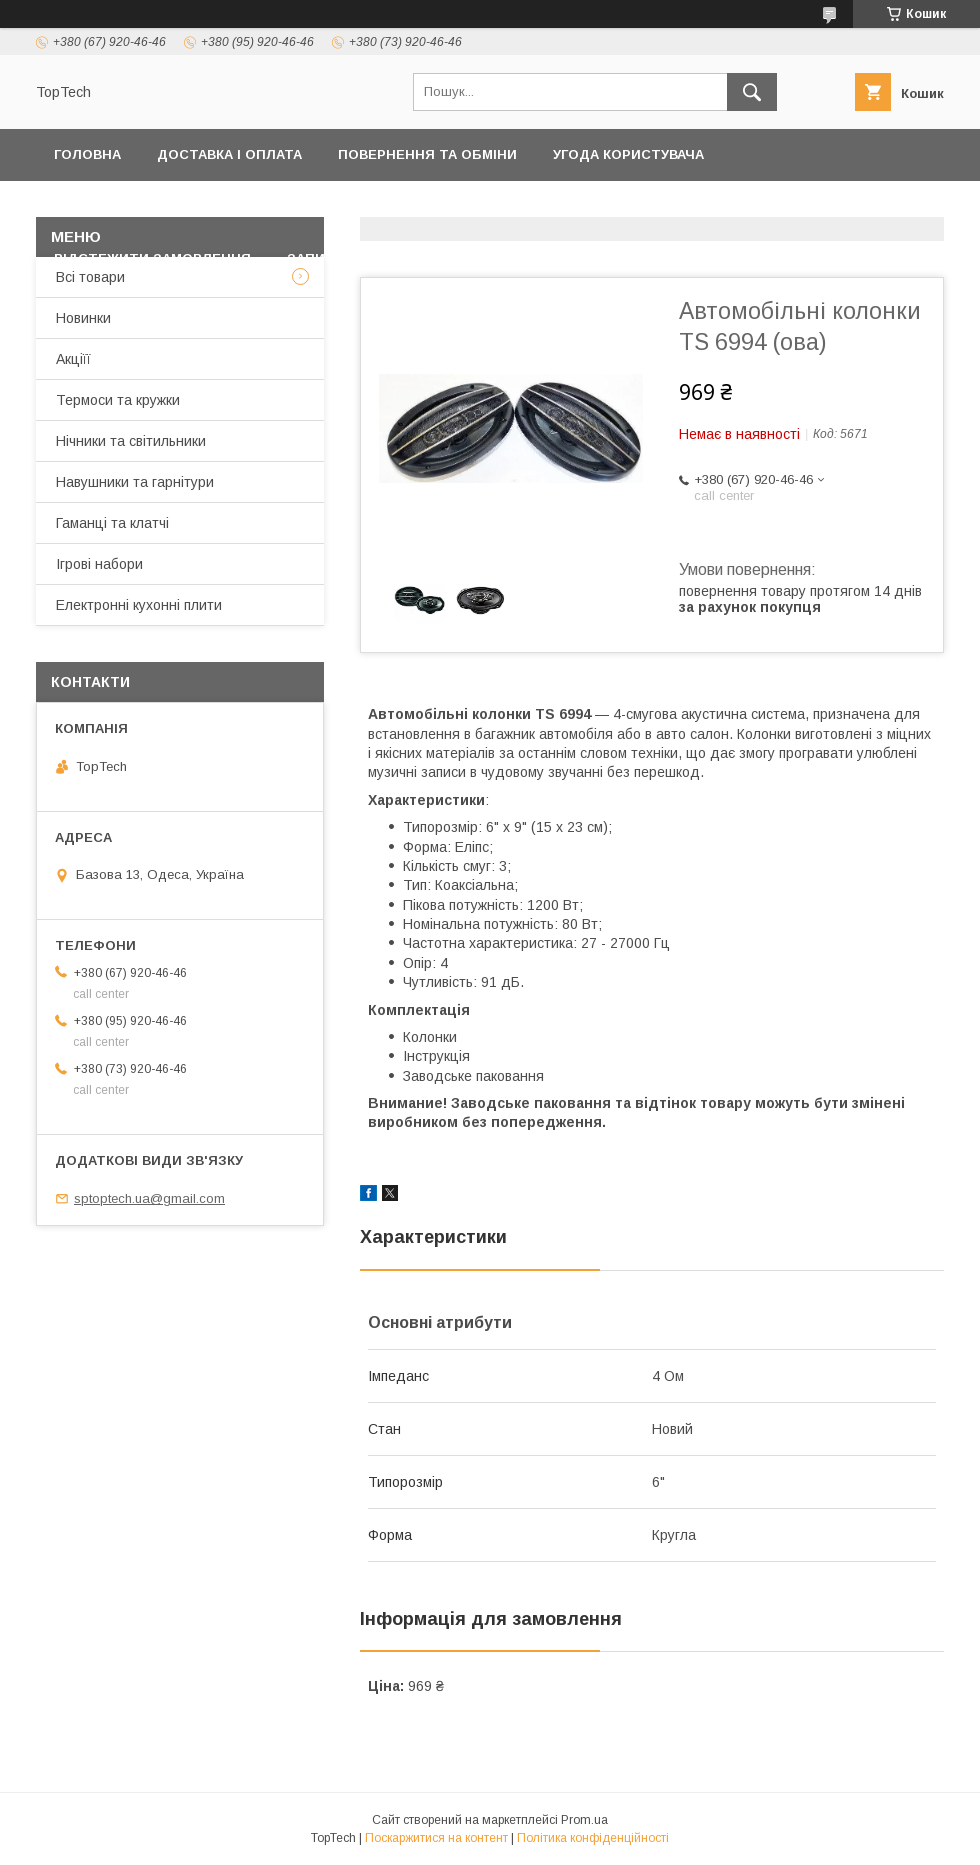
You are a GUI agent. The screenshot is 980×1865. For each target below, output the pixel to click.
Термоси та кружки (118, 400)
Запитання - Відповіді (373, 258)
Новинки (83, 318)
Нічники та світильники (131, 441)
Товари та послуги (495, 206)
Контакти (347, 206)
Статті (520, 258)
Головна (87, 154)
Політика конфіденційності (164, 206)
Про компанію (866, 206)
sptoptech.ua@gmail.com (149, 1198)
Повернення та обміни (427, 154)
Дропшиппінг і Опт (700, 206)
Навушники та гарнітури (135, 482)
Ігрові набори (99, 564)
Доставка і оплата (229, 154)
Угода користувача (628, 154)
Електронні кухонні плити (139, 605)
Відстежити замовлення (152, 258)
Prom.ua (584, 1820)
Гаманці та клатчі (112, 523)
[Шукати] (752, 92)
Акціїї (73, 359)
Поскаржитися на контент (436, 1838)
